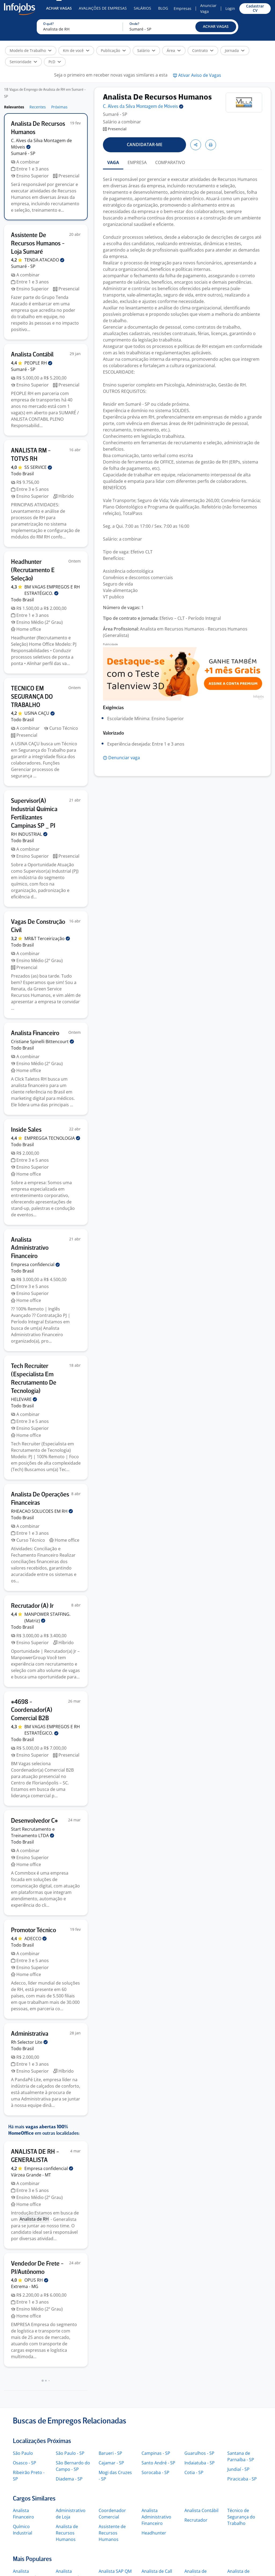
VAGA (113, 162)
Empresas (182, 8)
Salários (142, 8)
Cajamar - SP (111, 2463)
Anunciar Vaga (208, 8)
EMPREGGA (52, 1138)
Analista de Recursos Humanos (67, 2533)
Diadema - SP (69, 2479)
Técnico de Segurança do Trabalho (241, 2516)
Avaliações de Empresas (103, 8)
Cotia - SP (193, 2472)
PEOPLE (38, 363)
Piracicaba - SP (242, 2479)
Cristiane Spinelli (42, 1041)
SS (38, 467)
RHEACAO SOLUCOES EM (42, 1511)
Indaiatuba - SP (199, 2463)
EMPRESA (137, 162)
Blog (163, 8)
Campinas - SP (156, 2453)
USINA (39, 713)
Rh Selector (29, 2042)
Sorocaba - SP (155, 2472)
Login (230, 8)
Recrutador (195, 2520)
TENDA (44, 260)
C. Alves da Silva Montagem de (143, 106)
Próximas (59, 106)
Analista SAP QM (115, 2571)
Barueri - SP (110, 2453)
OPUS (36, 2280)
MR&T (47, 938)
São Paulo (23, 2453)
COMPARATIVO (170, 162)
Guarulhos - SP (199, 2453)
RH (29, 834)
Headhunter (154, 2533)
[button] (215, 26)
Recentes (37, 106)
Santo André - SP (158, 2463)
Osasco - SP (24, 2463)
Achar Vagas (59, 8)
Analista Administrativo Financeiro (156, 2516)
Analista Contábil (201, 2510)
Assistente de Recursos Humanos (112, 2533)
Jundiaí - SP (238, 2469)
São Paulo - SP (70, 2453)
